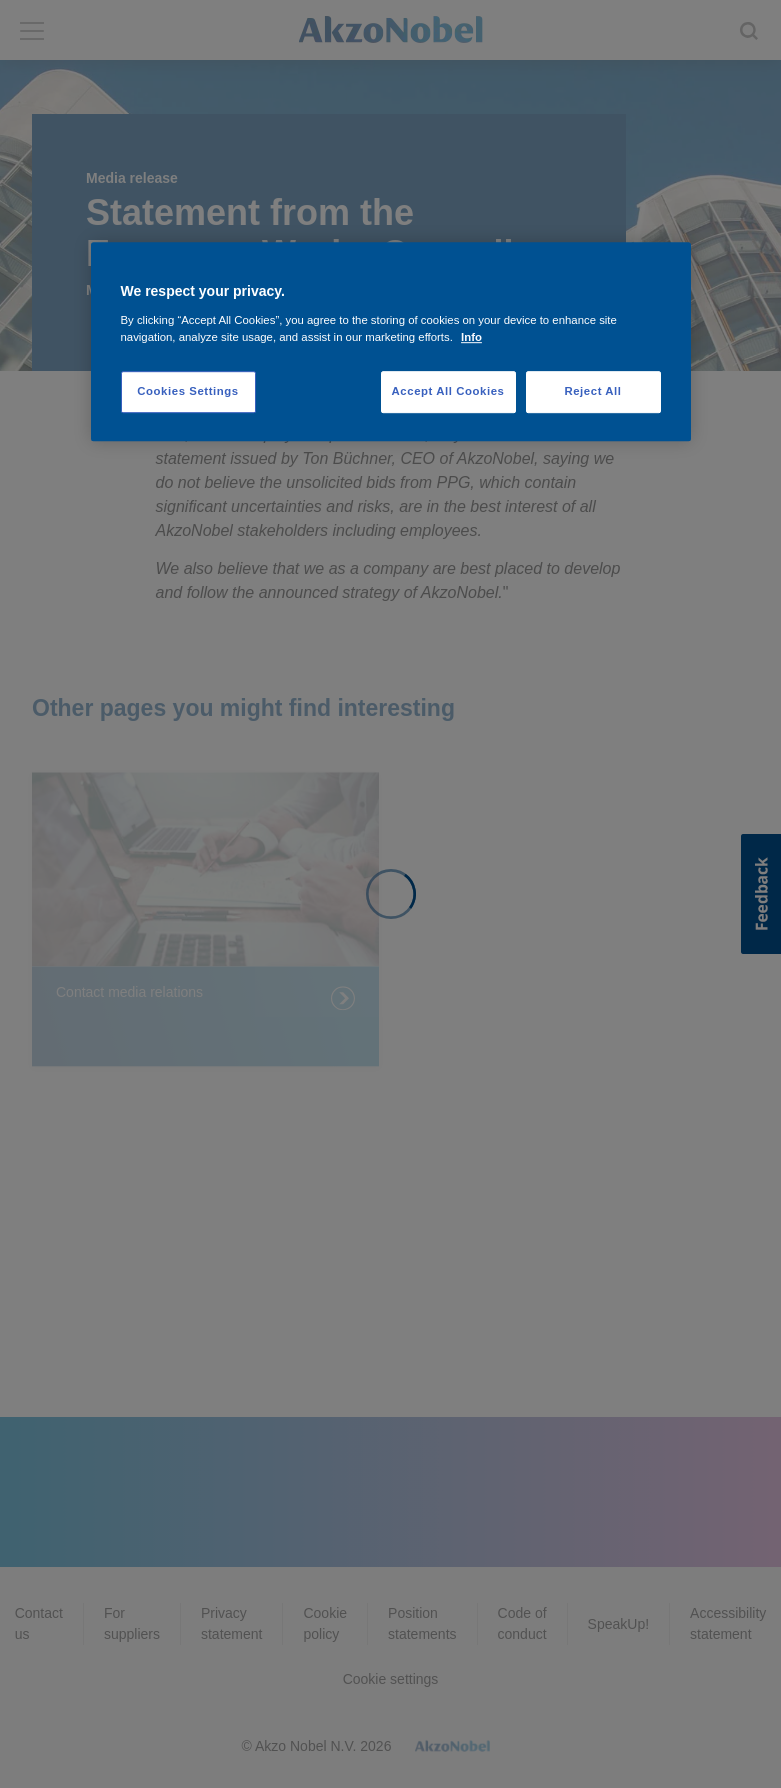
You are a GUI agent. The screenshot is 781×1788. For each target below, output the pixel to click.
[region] (391, 341)
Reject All (592, 391)
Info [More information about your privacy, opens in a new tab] (471, 337)
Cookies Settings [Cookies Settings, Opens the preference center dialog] (187, 391)
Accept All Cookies (448, 391)
